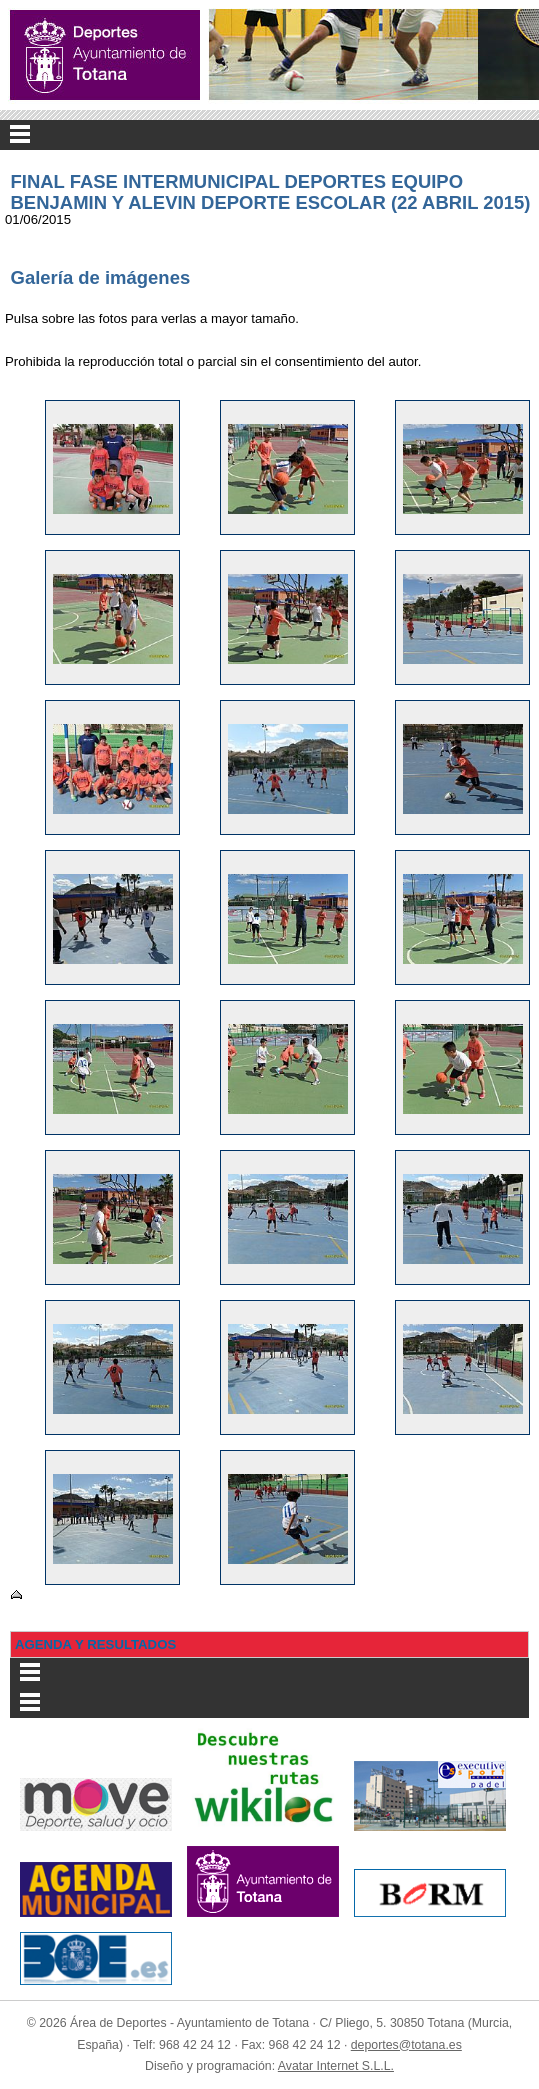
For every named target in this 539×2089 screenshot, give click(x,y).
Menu (269, 135)
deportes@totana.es (406, 2045)
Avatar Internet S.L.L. (336, 2066)
